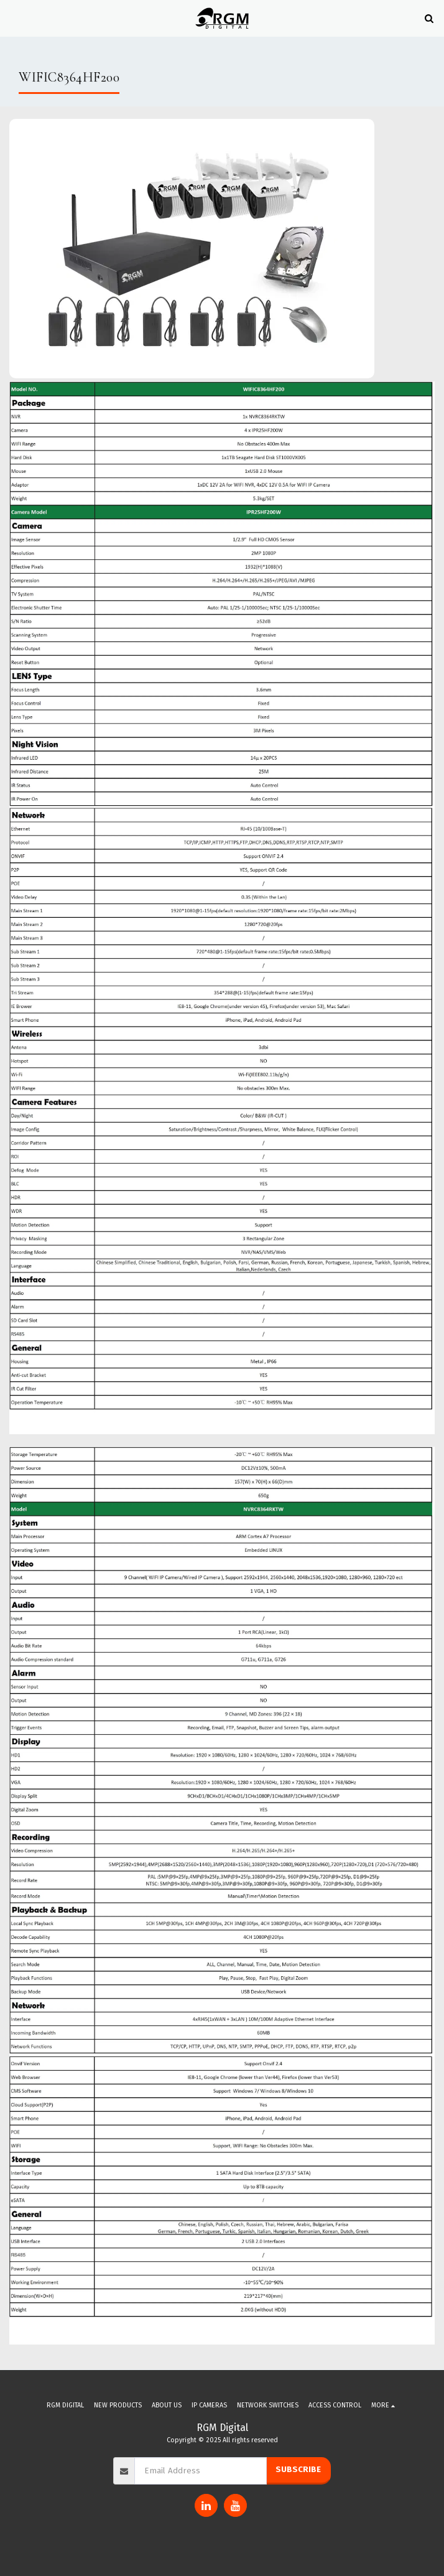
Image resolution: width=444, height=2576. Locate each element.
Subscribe (298, 2470)
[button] (13, 18)
